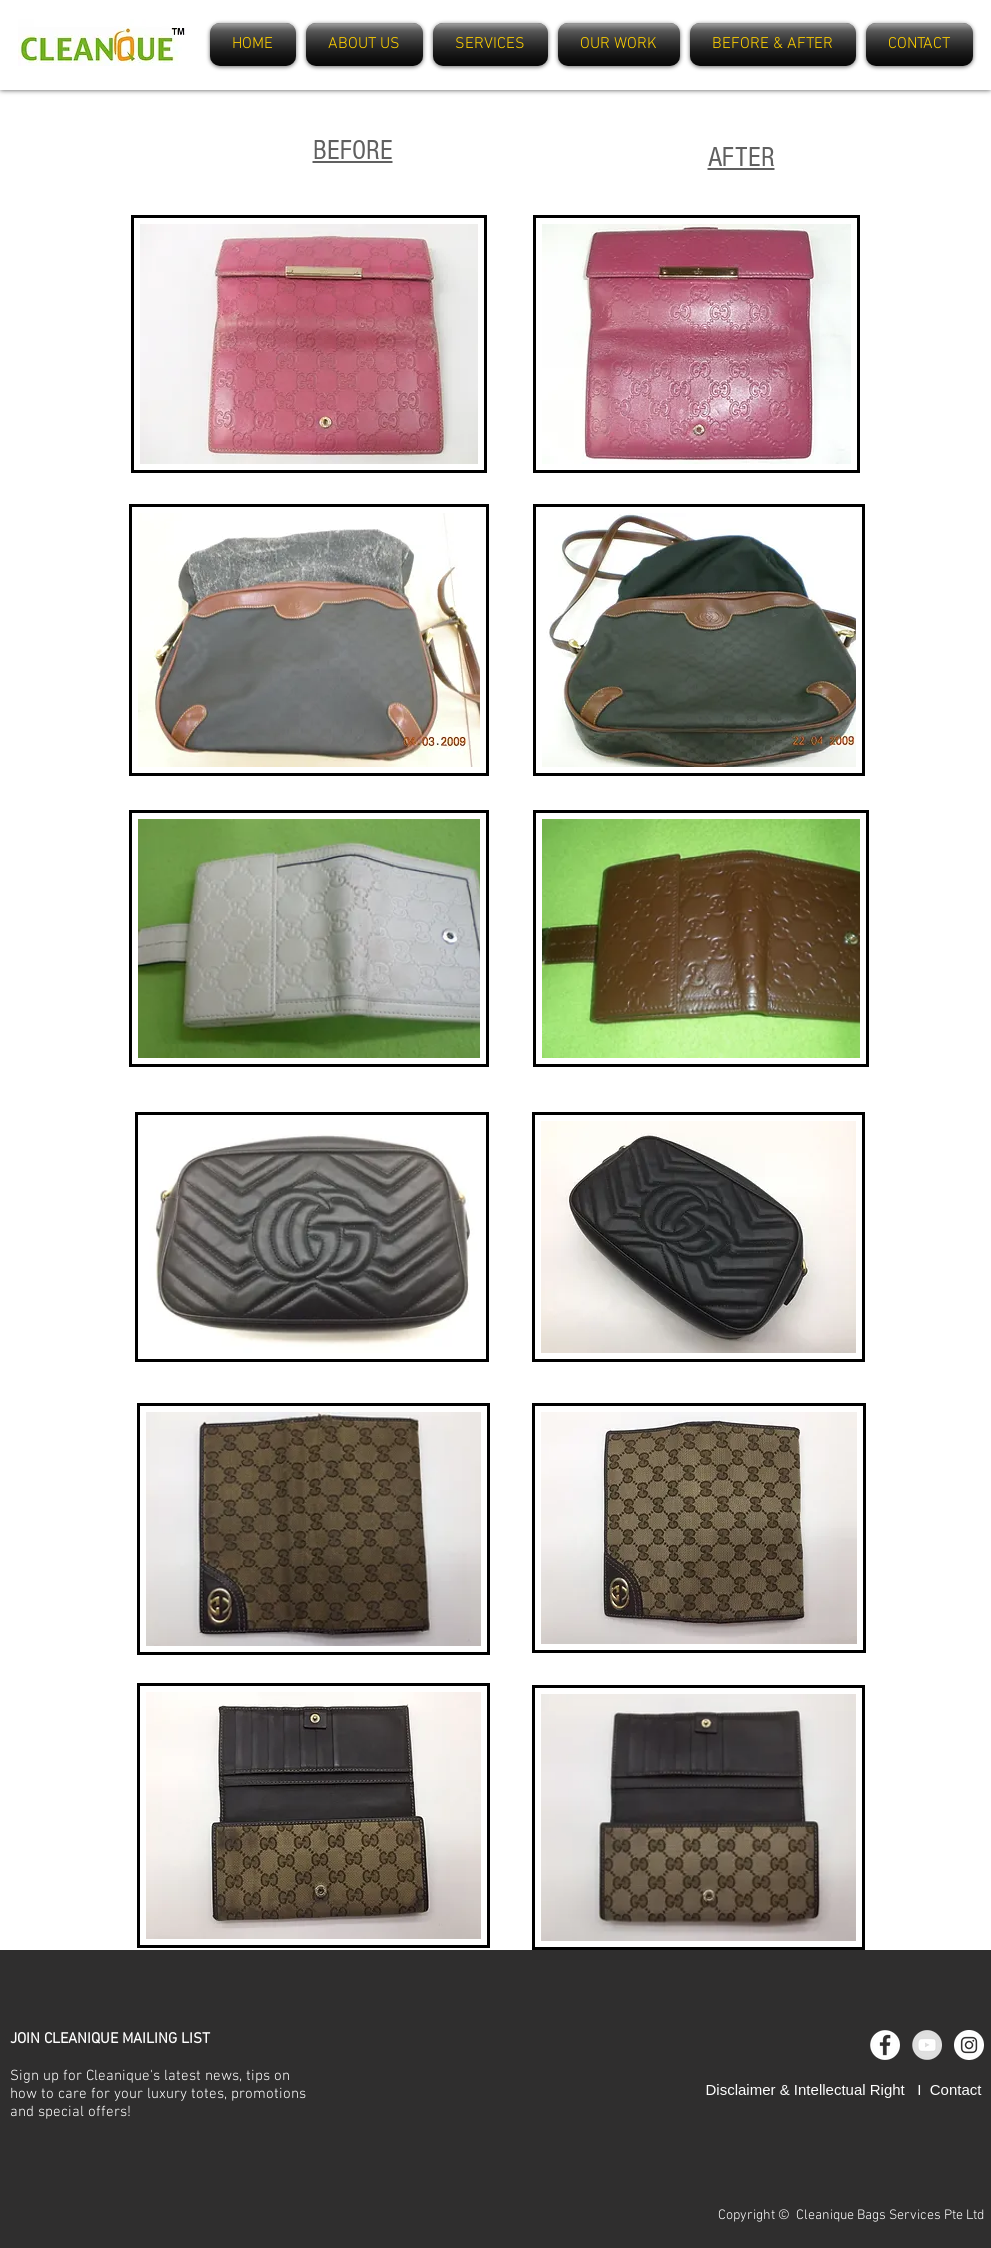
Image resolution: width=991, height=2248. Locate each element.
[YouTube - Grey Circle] (927, 2045)
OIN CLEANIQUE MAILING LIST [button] (113, 2039)
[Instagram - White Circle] (969, 2045)
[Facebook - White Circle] (885, 2045)
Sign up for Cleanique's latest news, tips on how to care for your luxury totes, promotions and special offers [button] (158, 2094)
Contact (956, 2089)
